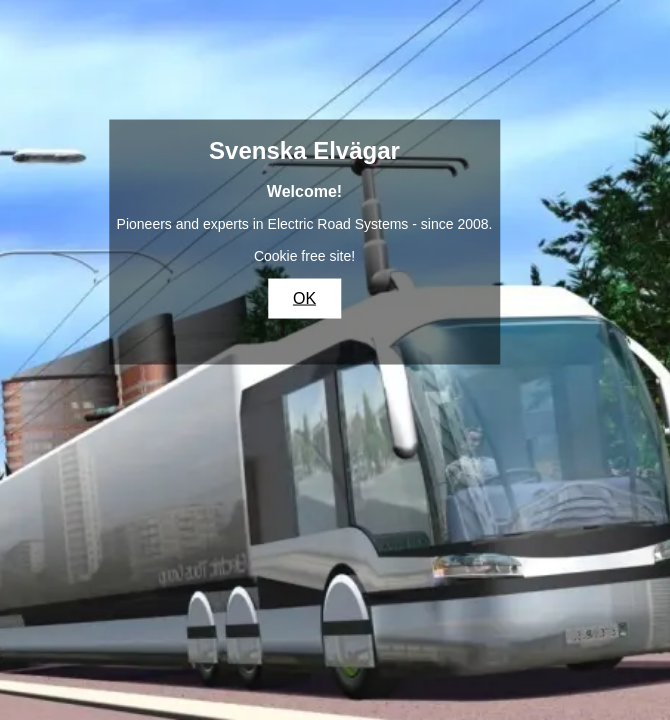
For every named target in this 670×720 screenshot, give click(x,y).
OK (304, 298)
